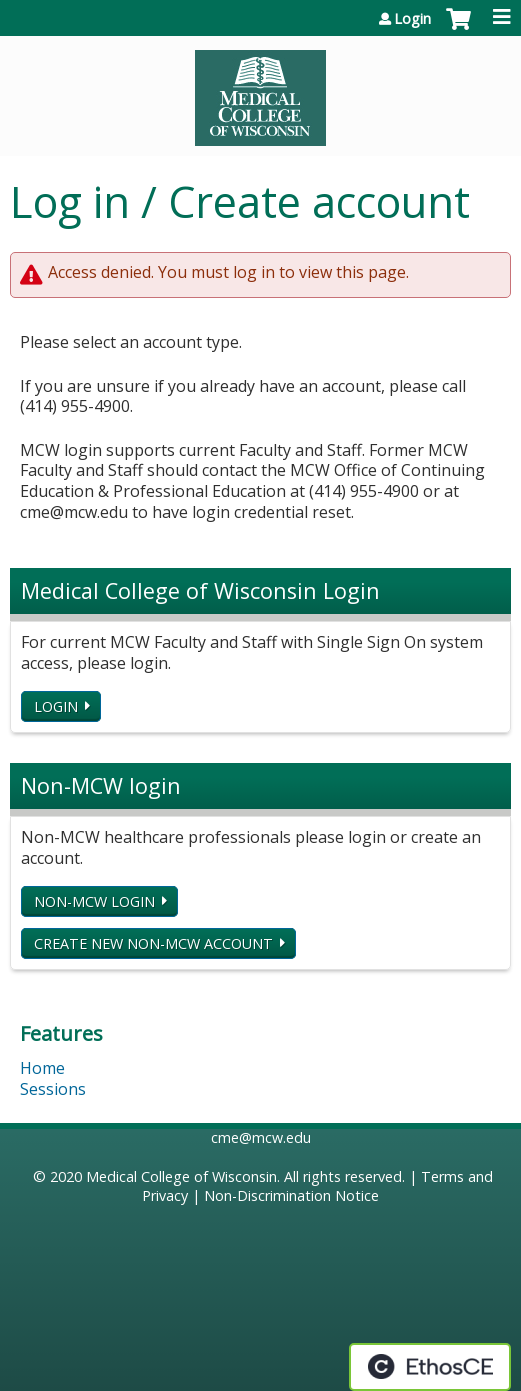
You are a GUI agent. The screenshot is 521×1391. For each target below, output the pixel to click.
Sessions (53, 1089)
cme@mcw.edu (261, 1137)
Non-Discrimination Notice (291, 1195)
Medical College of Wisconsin (181, 1176)
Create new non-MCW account (153, 943)
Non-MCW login (94, 901)
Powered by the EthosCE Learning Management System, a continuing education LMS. (430, 1367)
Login (412, 19)
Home (42, 1068)
